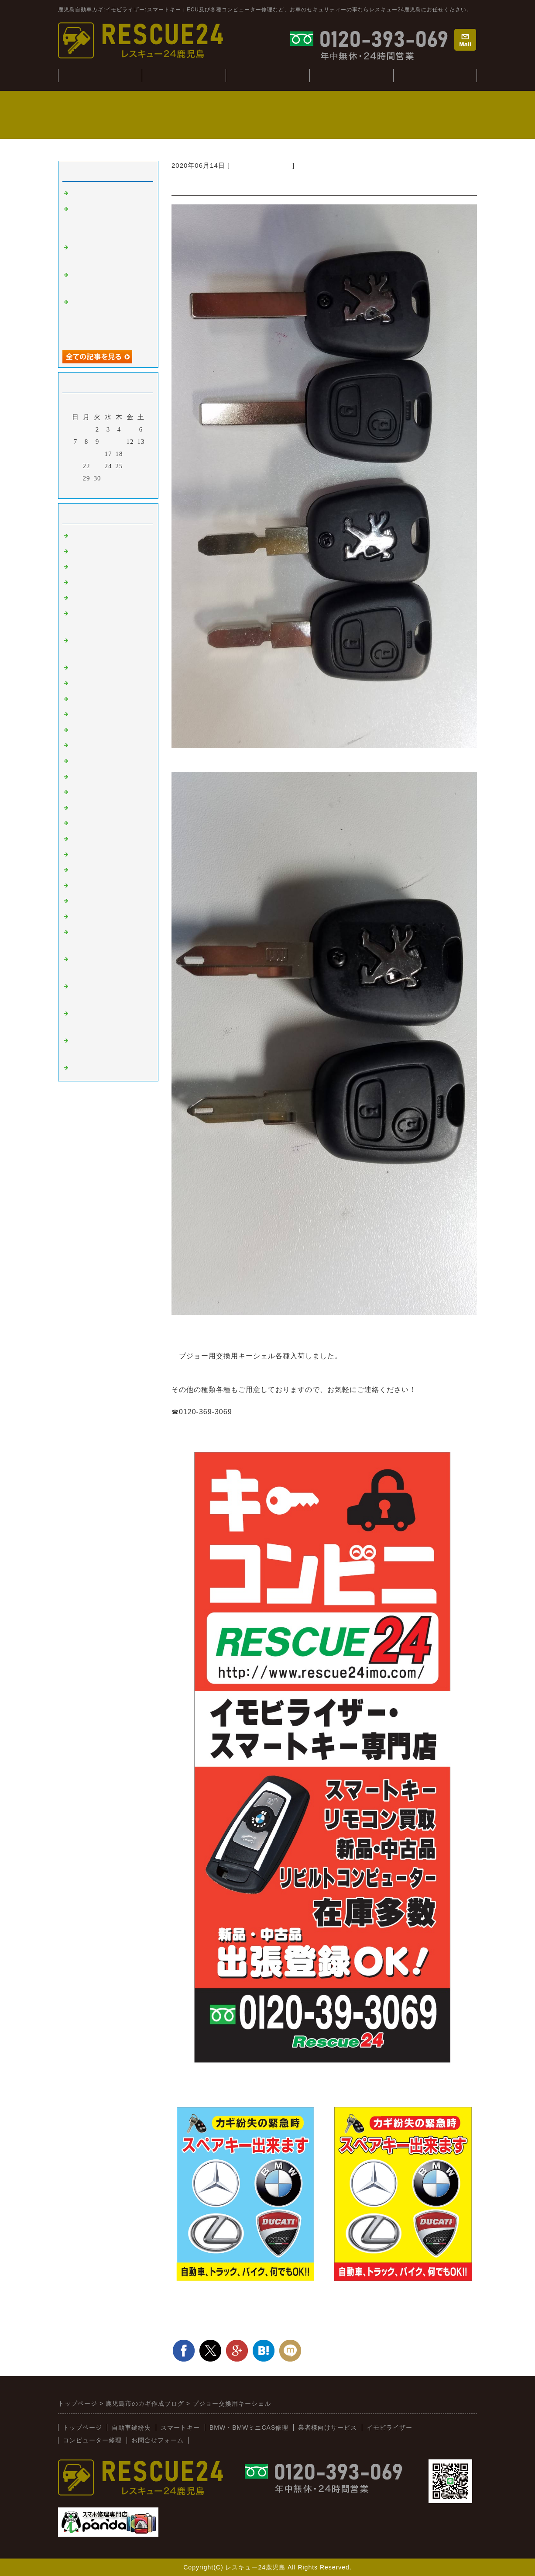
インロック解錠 (95, 597)
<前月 (90, 489)
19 (130, 453)
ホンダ (81, 761)
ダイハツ (85, 839)
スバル (81, 792)
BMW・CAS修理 (267, 75)
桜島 (78, 699)
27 (141, 466)
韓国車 (81, 683)
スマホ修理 (88, 1067)
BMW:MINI (89, 885)
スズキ (81, 823)
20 (141, 453)
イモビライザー (95, 551)
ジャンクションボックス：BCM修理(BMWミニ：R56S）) (106, 221)
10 (108, 441)
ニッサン (85, 745)
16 (97, 453)
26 (130, 466)
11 (119, 441)
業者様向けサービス (435, 75)
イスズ (81, 854)
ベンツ (81, 667)
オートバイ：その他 (102, 714)
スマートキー (92, 535)
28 (75, 478)
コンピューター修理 (351, 75)
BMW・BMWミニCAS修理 (248, 2427)
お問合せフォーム (157, 2440)
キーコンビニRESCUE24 (109, 901)
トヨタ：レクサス (99, 730)
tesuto (80, 193)
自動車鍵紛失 (183, 75)
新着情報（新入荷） (261, 165)
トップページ (82, 2427)
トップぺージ (99, 75)
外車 (78, 566)
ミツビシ (85, 808)
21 (75, 466)
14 (75, 453)
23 (97, 466)
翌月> (126, 489)
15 (86, 453)
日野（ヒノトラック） (106, 870)
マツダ (81, 776)
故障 (78, 582)
